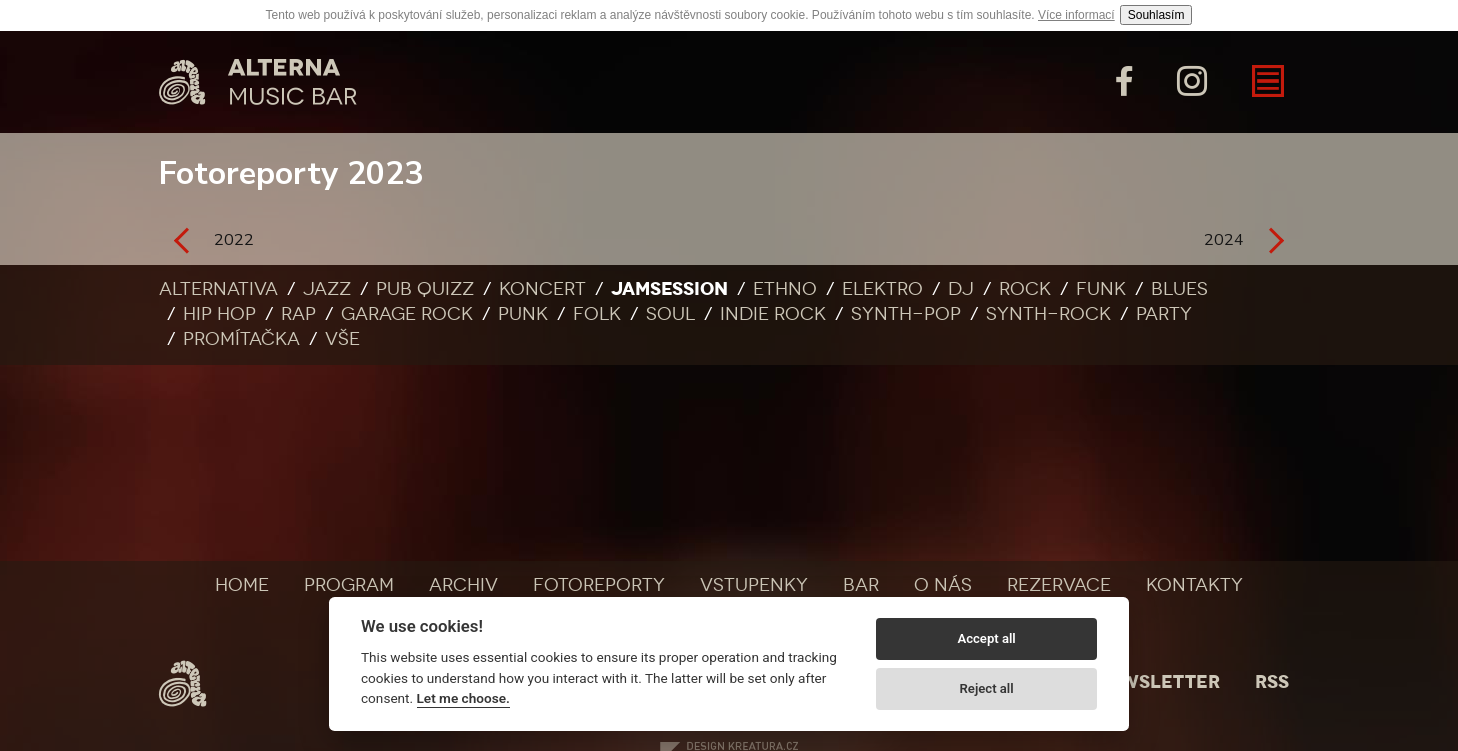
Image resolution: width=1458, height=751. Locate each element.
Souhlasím (1156, 15)
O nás (943, 585)
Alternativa (218, 289)
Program (349, 585)
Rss (1272, 682)
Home (242, 585)
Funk (1101, 289)
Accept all (986, 638)
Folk (597, 314)
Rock (1025, 289)
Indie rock (773, 314)
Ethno (785, 289)
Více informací (1076, 15)
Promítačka (241, 339)
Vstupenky (754, 585)
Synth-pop (906, 314)
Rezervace (1059, 585)
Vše (342, 339)
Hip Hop (219, 314)
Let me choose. (463, 698)
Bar (861, 585)
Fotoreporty (599, 585)
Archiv (463, 585)
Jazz (327, 289)
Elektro (882, 289)
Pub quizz (425, 289)
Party (1164, 314)
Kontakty (1194, 585)
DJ (961, 289)
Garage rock (407, 314)
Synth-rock (1048, 314)
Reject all (987, 688)
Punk (523, 314)
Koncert (542, 289)
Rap (298, 314)
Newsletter (1157, 682)
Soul (670, 314)
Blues (1179, 289)
